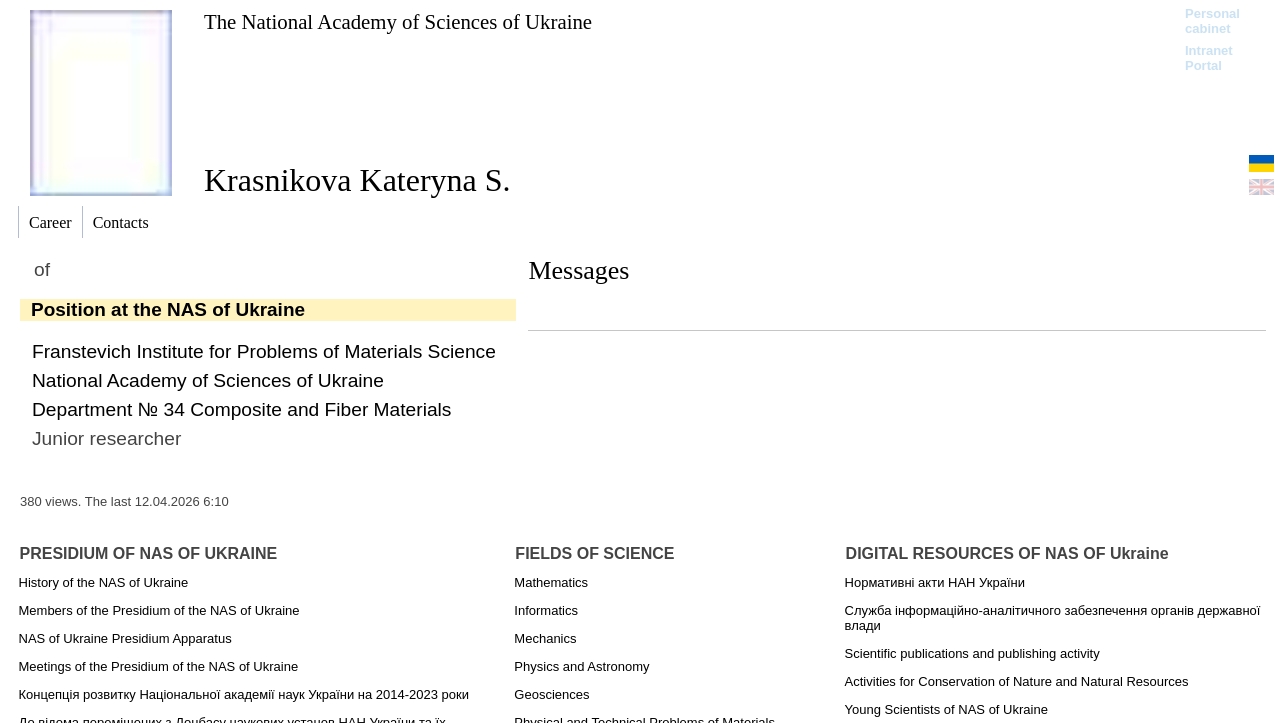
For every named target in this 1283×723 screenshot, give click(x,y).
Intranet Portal (1209, 58)
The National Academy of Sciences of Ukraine (398, 21)
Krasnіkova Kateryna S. (357, 180)
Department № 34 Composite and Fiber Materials (241, 409)
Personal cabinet (1212, 21)
